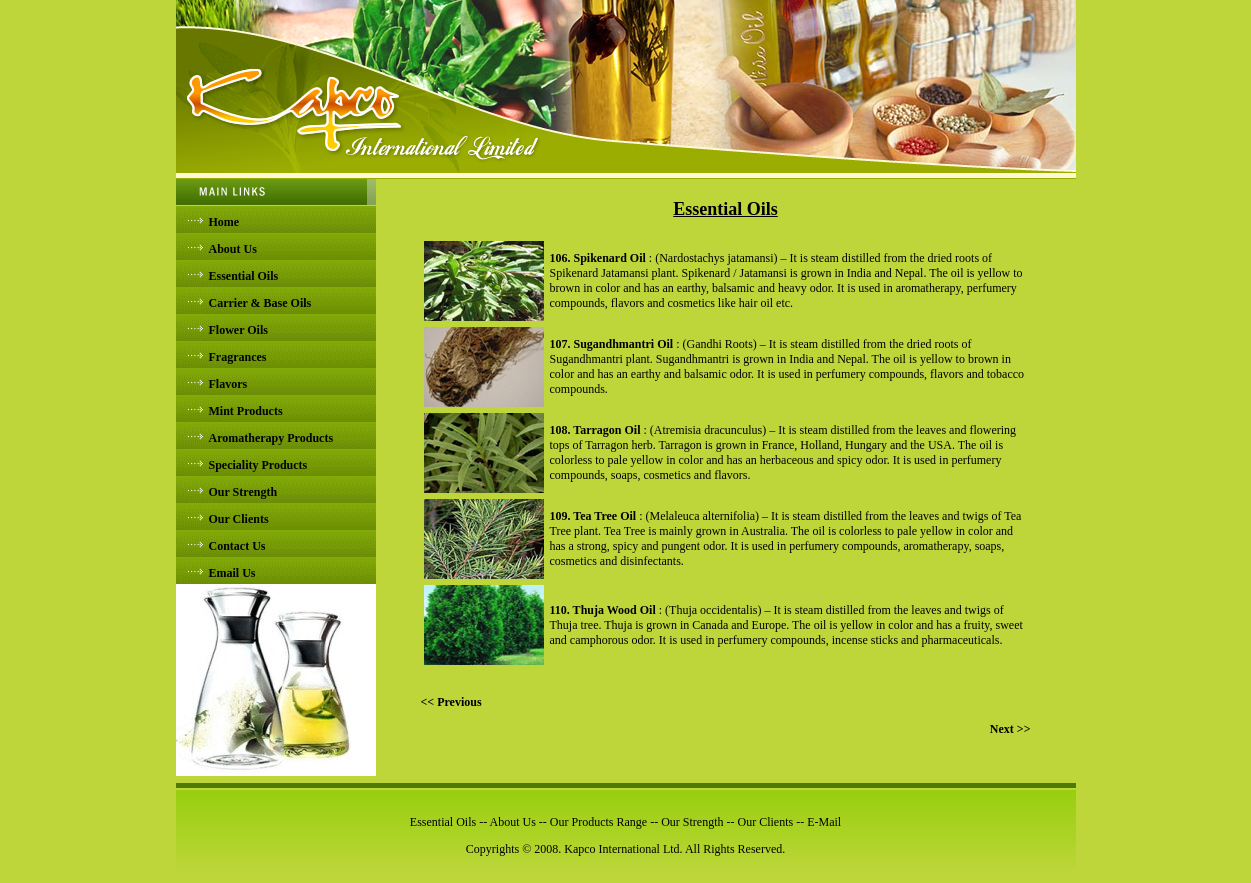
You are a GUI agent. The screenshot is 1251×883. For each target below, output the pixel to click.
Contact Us (237, 546)
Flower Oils (238, 330)
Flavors (228, 384)
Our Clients (239, 519)
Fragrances (238, 357)
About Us (233, 249)
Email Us (232, 573)
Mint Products (246, 411)
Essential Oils (244, 276)
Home (224, 222)
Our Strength (243, 492)
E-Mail (824, 822)
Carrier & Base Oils (260, 303)
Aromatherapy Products (271, 438)
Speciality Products (258, 465)
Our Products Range (598, 822)
